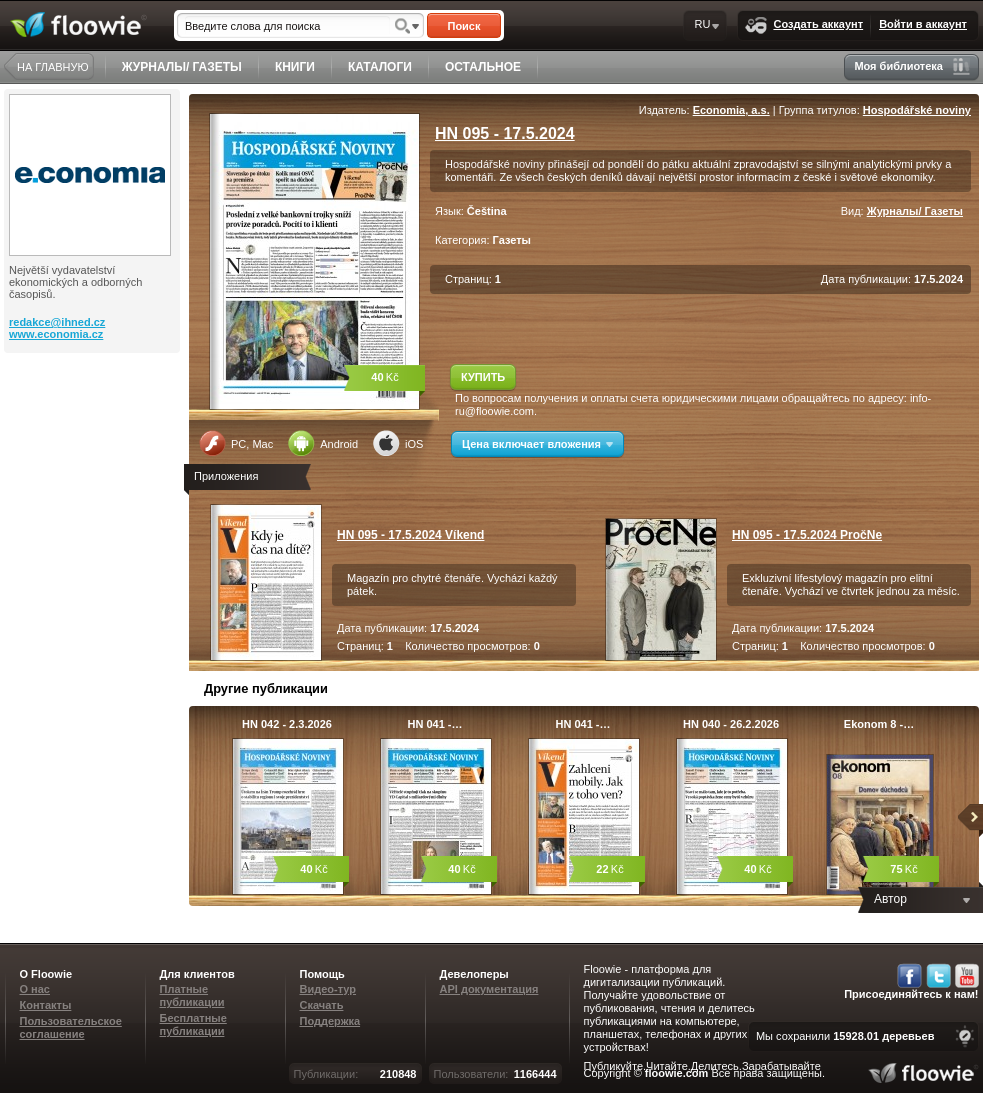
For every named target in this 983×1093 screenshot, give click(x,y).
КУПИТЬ (483, 377)
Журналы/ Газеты (915, 211)
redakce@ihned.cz (57, 322)
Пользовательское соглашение (71, 1027)
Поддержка (330, 1021)
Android (323, 443)
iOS (398, 443)
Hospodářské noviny (917, 110)
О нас (35, 989)
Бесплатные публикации (193, 1024)
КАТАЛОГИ (380, 67)
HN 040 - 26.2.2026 (731, 724)
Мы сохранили (845, 1036)
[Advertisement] (94, 433)
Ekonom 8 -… (879, 724)
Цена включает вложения (537, 444)
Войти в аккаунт (923, 24)
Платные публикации (192, 995)
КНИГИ (295, 67)
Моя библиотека (912, 66)
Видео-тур (328, 989)
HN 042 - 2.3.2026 (287, 724)
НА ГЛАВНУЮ (53, 67)
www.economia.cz (56, 334)
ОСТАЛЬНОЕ (483, 67)
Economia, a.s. (731, 110)
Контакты (46, 1005)
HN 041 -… (434, 724)
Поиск (463, 26)
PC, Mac (236, 443)
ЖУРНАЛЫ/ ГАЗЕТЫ (182, 67)
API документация (489, 989)
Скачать (322, 1005)
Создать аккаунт (804, 25)
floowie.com (677, 1073)
